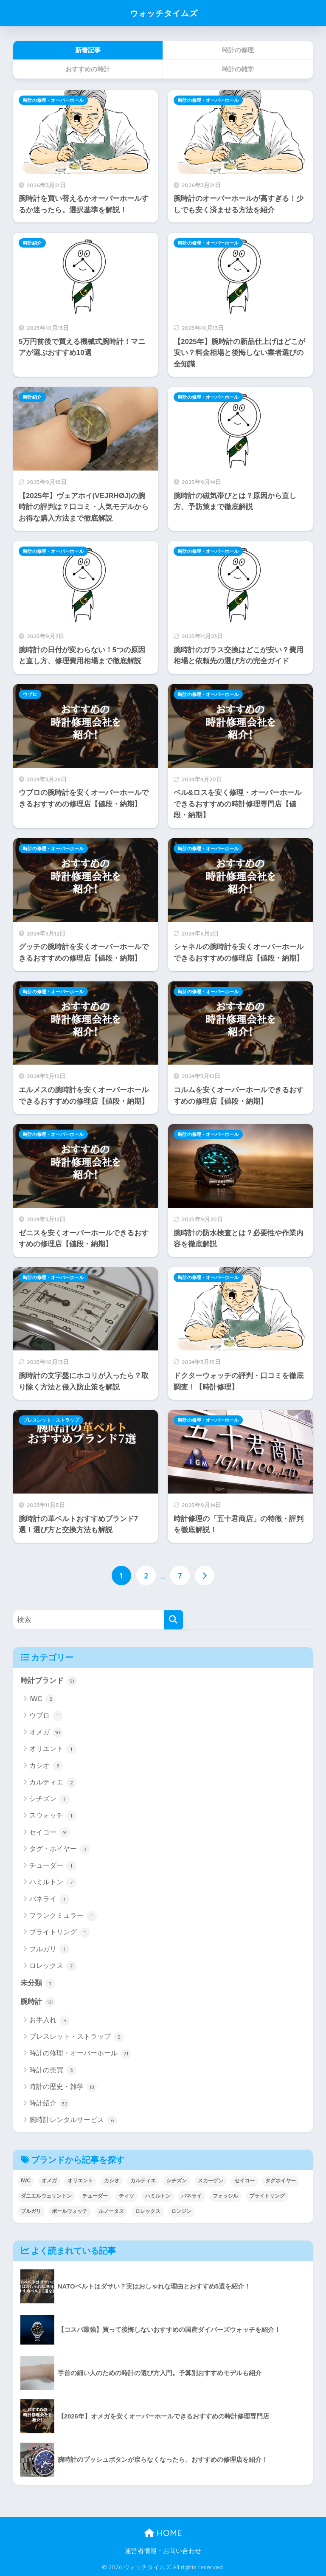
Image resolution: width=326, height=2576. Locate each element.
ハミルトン (52, 1882)
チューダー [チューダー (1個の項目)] (95, 2196)
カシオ (46, 1766)
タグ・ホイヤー (59, 1849)
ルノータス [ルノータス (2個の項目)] (111, 2212)
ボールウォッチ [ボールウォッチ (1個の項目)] (69, 2212)
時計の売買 (52, 2071)
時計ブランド (48, 1681)
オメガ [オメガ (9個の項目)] (49, 2181)
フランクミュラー (63, 1916)
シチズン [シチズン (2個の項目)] (176, 2181)
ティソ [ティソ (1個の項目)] (126, 2196)
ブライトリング (59, 1933)
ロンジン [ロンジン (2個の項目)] (181, 2212)
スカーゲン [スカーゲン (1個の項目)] (210, 2181)
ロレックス (52, 1966)
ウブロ (30, 694)
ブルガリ (49, 1949)
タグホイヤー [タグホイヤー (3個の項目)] (280, 2181)
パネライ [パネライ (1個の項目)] (191, 2196)
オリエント (52, 1749)
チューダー (52, 1866)
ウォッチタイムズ (163, 13)
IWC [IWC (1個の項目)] (26, 2181)
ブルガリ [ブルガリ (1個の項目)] (31, 2212)
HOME (163, 2533)
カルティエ (52, 1783)
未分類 (38, 1984)
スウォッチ (52, 1816)
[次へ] (204, 1575)
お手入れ (49, 2020)
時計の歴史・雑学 (63, 2087)
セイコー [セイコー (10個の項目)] (244, 2181)
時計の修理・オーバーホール (53, 100)
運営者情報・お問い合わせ (163, 2551)
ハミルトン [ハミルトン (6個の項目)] (158, 2196)
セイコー (49, 1832)
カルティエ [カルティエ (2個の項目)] (143, 2181)
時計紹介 (32, 243)
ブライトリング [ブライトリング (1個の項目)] (267, 2196)
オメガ (46, 1733)
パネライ (49, 1899)
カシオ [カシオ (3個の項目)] (111, 2181)
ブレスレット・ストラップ (51, 1420)
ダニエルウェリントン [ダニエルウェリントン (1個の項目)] (46, 2196)
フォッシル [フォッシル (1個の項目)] (225, 2196)
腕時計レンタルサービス (73, 2121)
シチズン (49, 1799)
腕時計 (38, 2002)
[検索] (173, 1619)
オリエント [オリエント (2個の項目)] (80, 2181)
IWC (42, 1699)
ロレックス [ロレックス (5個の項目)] (147, 2212)
